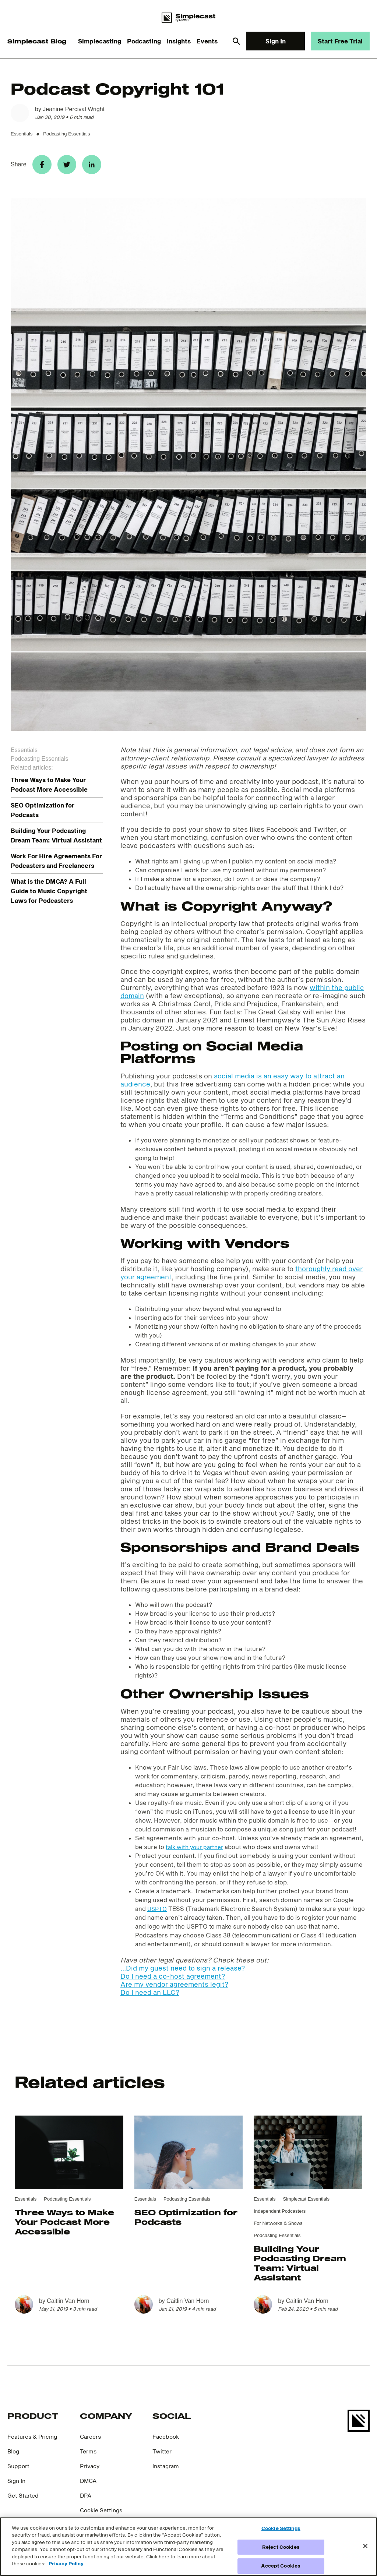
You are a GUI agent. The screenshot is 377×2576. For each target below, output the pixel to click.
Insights (179, 41)
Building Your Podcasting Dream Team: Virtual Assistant (300, 2268)
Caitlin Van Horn (68, 2306)
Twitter (162, 2456)
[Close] (365, 2546)
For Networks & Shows (278, 2228)
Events (207, 41)
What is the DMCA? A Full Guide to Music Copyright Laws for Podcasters (49, 896)
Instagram (167, 2471)
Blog (13, 2456)
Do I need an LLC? (149, 1998)
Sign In (275, 41)
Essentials (21, 134)
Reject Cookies (281, 2547)
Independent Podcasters (280, 2216)
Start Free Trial (340, 41)
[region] (188, 2546)
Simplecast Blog (36, 41)
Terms (89, 2456)
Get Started (23, 2500)
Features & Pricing (34, 2441)
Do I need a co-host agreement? (172, 1982)
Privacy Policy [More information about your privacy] (66, 2563)
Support (19, 2471)
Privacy (90, 2471)
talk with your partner (197, 1852)
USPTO (158, 1914)
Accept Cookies (280, 2566)
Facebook (166, 2441)
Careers (91, 2441)
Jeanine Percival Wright (74, 109)
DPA (86, 2500)
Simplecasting (99, 41)
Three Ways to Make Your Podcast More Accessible (64, 2227)
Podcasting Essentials (66, 134)
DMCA (89, 2486)
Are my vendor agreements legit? (174, 1990)
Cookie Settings (103, 2515)
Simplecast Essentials (306, 2204)
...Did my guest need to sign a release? (182, 1973)
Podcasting (144, 41)
